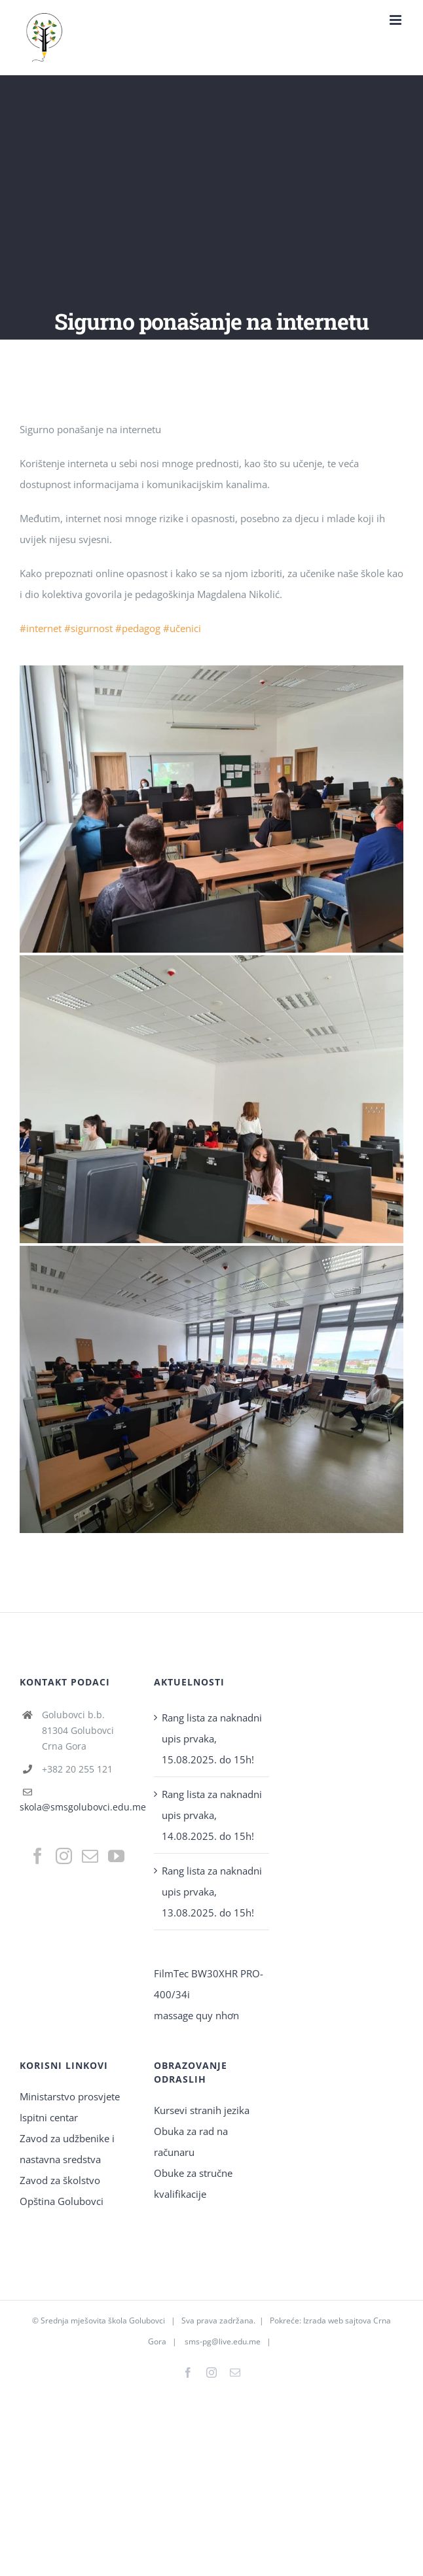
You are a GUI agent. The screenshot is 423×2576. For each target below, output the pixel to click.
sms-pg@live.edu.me (223, 2341)
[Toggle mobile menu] (396, 20)
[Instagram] (64, 1856)
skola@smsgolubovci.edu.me (83, 1807)
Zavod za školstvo (60, 2180)
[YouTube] (116, 1856)
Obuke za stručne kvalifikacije (193, 2183)
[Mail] (90, 1856)
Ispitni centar (49, 2117)
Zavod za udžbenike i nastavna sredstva (67, 2149)
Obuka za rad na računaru (191, 2142)
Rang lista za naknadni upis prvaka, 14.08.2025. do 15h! (212, 1815)
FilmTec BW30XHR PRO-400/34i (208, 1984)
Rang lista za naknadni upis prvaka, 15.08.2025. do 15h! (212, 1738)
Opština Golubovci (61, 2201)
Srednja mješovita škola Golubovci (103, 2320)
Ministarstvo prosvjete (70, 2096)
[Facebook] (37, 1856)
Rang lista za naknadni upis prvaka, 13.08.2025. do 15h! (212, 1891)
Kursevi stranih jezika (201, 2110)
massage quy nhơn (196, 2015)
